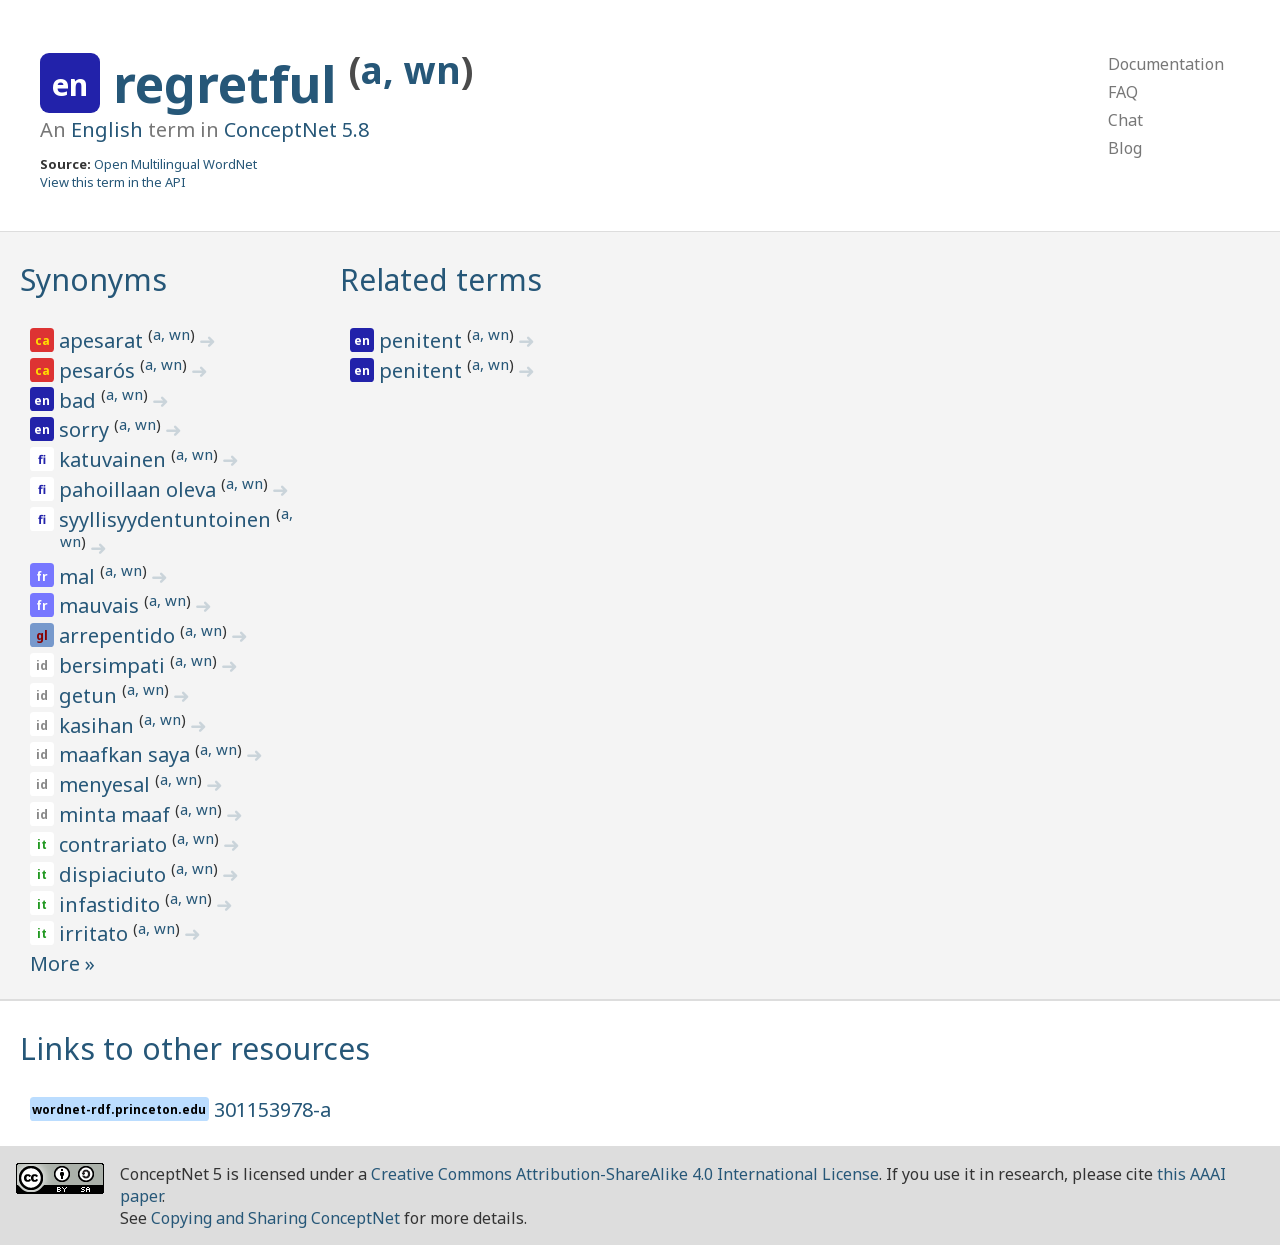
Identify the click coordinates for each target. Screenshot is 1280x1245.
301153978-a (272, 1109)
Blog (1125, 148)
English (107, 129)
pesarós (99, 370)
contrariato (115, 844)
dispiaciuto (115, 874)
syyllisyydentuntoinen (167, 519)
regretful (231, 84)
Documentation (1166, 64)
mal (79, 576)
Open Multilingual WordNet (175, 164)
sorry (86, 429)
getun (90, 695)
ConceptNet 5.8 (296, 129)
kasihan (99, 725)
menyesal (107, 784)
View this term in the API (113, 182)
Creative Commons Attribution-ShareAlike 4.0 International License (625, 1174)
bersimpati (114, 665)
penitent (423, 340)
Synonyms (93, 279)
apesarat (103, 340)
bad (80, 400)
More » (62, 963)
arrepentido (119, 635)
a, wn (411, 69)
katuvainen (115, 459)
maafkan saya (127, 754)
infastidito (112, 904)
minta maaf (117, 814)
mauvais (101, 605)
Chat (1125, 120)
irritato (96, 933)
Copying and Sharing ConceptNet (275, 1218)
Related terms (441, 279)
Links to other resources (195, 1048)
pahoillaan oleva (140, 489)
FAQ (1123, 92)
